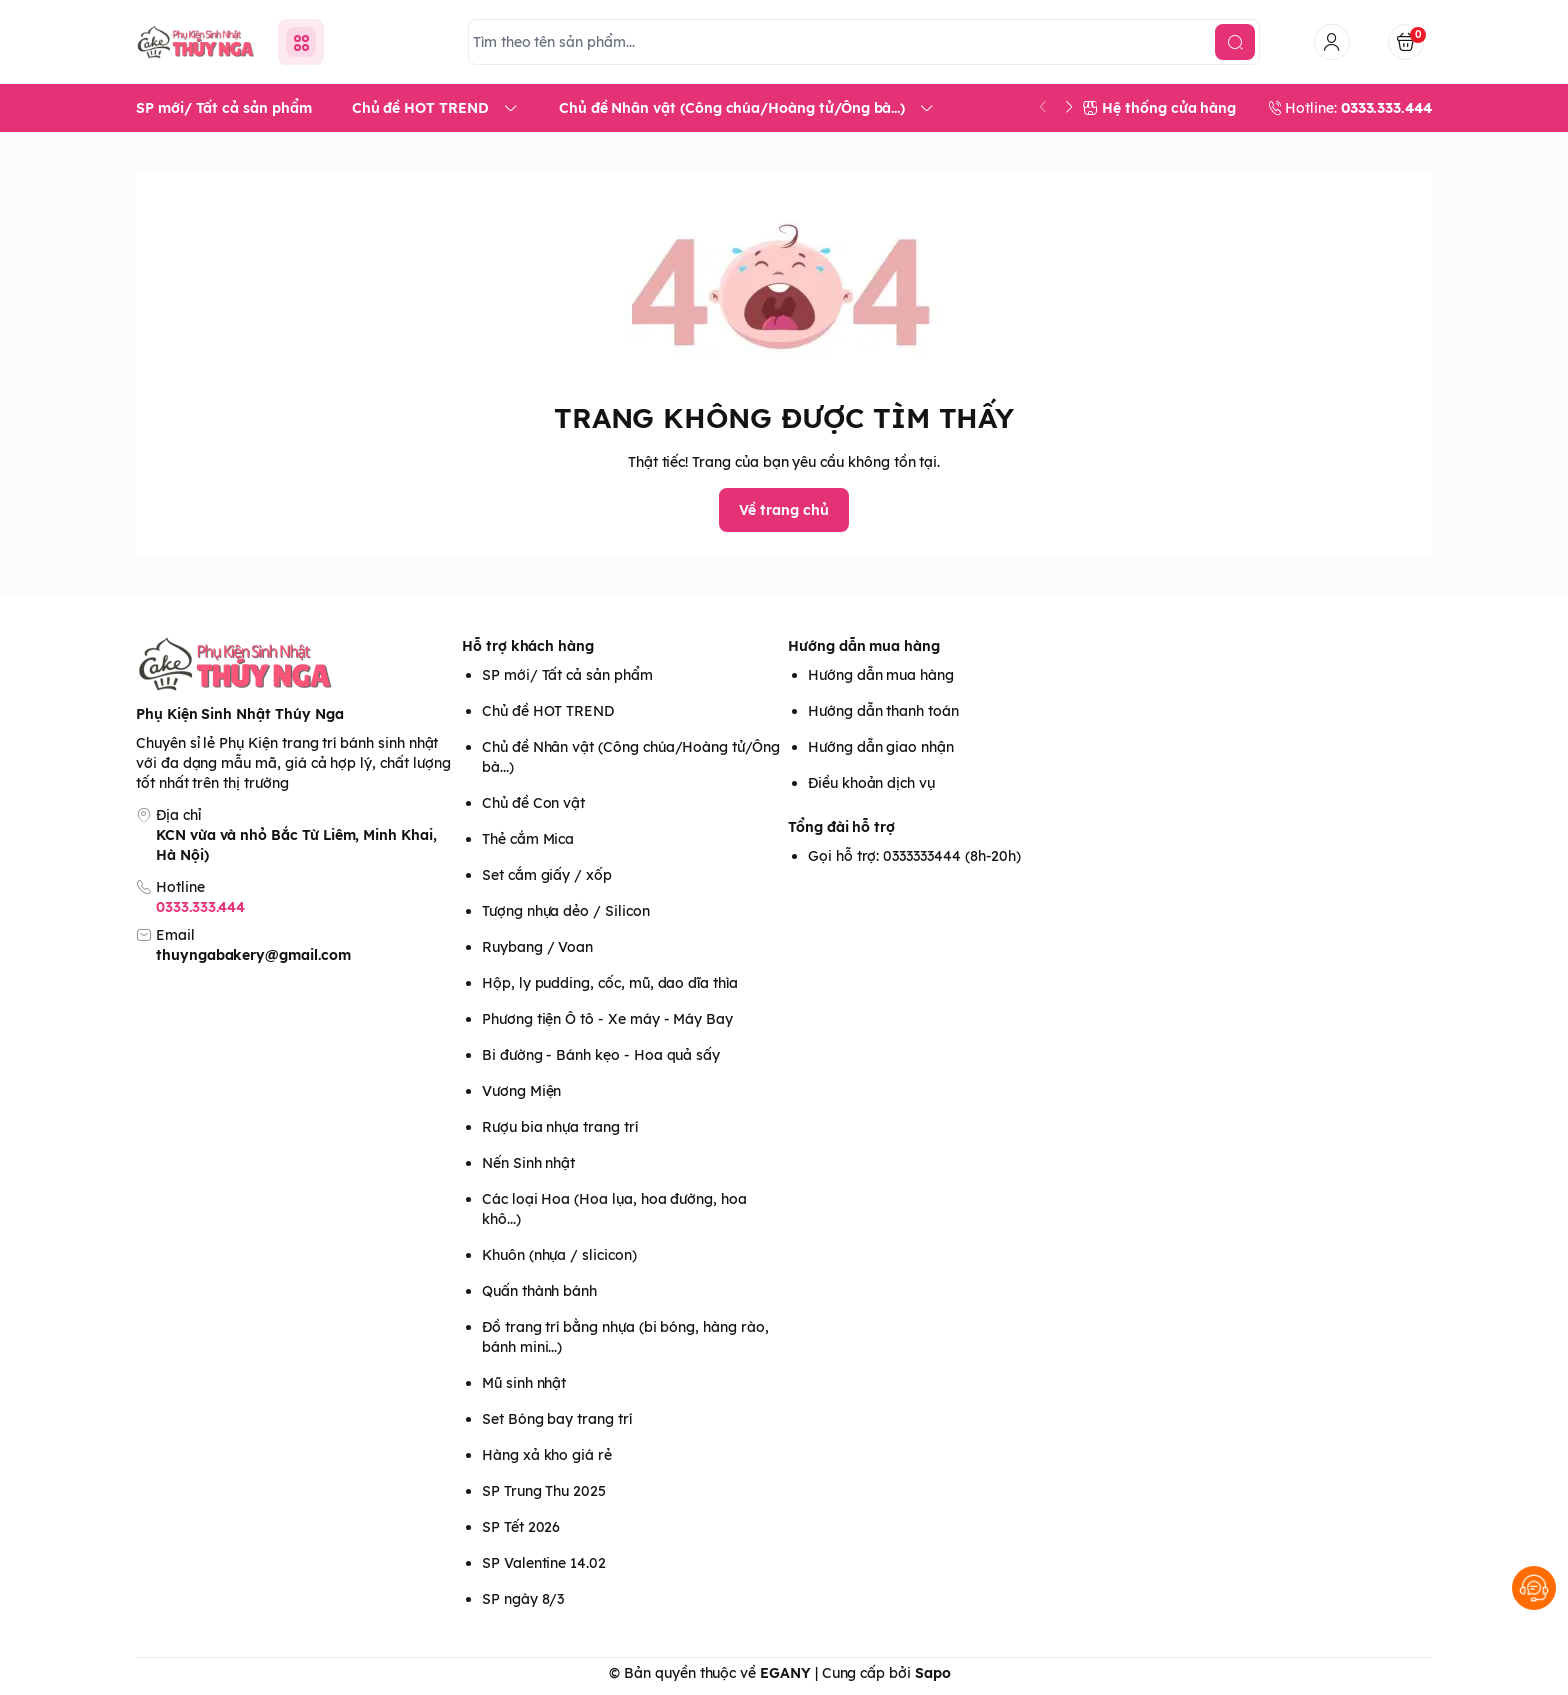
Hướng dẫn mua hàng (864, 646)
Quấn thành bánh (539, 1291)
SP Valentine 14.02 (544, 1563)
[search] (1235, 42)
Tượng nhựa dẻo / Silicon (566, 911)
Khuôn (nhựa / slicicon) (559, 1255)
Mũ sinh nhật (524, 1383)
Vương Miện (521, 1091)
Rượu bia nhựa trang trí (560, 1127)
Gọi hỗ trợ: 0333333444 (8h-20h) (914, 856)
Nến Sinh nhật (528, 1163)
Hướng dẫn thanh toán (883, 711)
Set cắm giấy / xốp (547, 875)
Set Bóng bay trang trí (557, 1419)
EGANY (785, 1673)
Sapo (933, 1673)
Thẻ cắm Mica (528, 839)
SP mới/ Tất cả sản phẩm (567, 675)
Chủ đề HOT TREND (548, 711)
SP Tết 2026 (521, 1527)
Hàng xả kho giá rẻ (547, 1455)
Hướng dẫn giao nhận (881, 747)
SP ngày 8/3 (523, 1599)
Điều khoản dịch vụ (871, 783)
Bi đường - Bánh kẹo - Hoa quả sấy (601, 1055)
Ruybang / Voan (537, 947)
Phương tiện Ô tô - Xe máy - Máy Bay (607, 1019)
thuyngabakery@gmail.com (253, 955)
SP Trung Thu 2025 (544, 1491)
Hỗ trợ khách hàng (528, 646)
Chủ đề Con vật (533, 803)
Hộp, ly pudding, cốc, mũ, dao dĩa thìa (610, 983)
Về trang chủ (783, 510)
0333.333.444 (200, 907)
